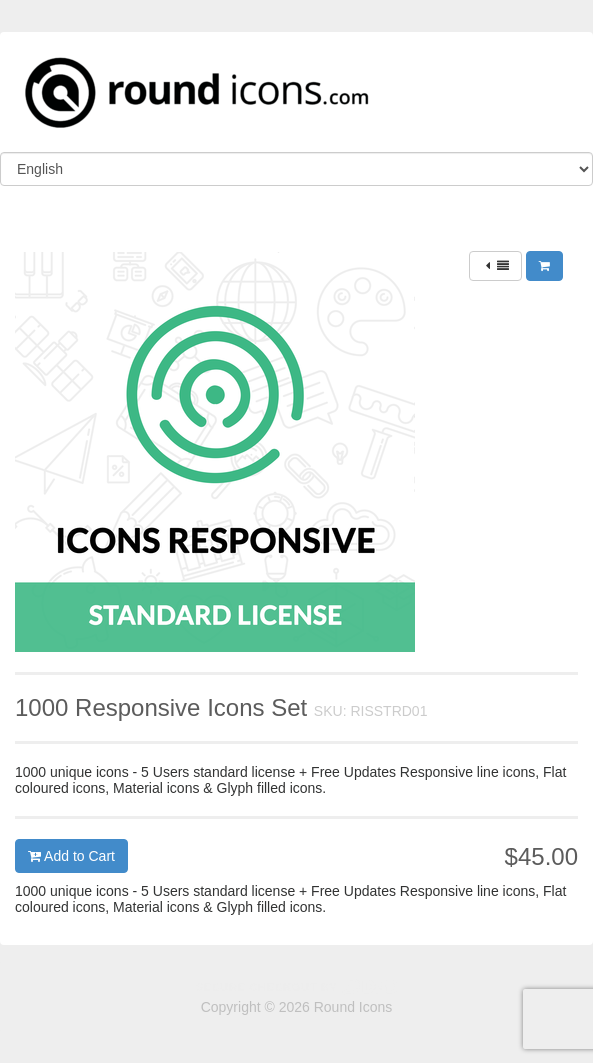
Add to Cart (71, 856)
